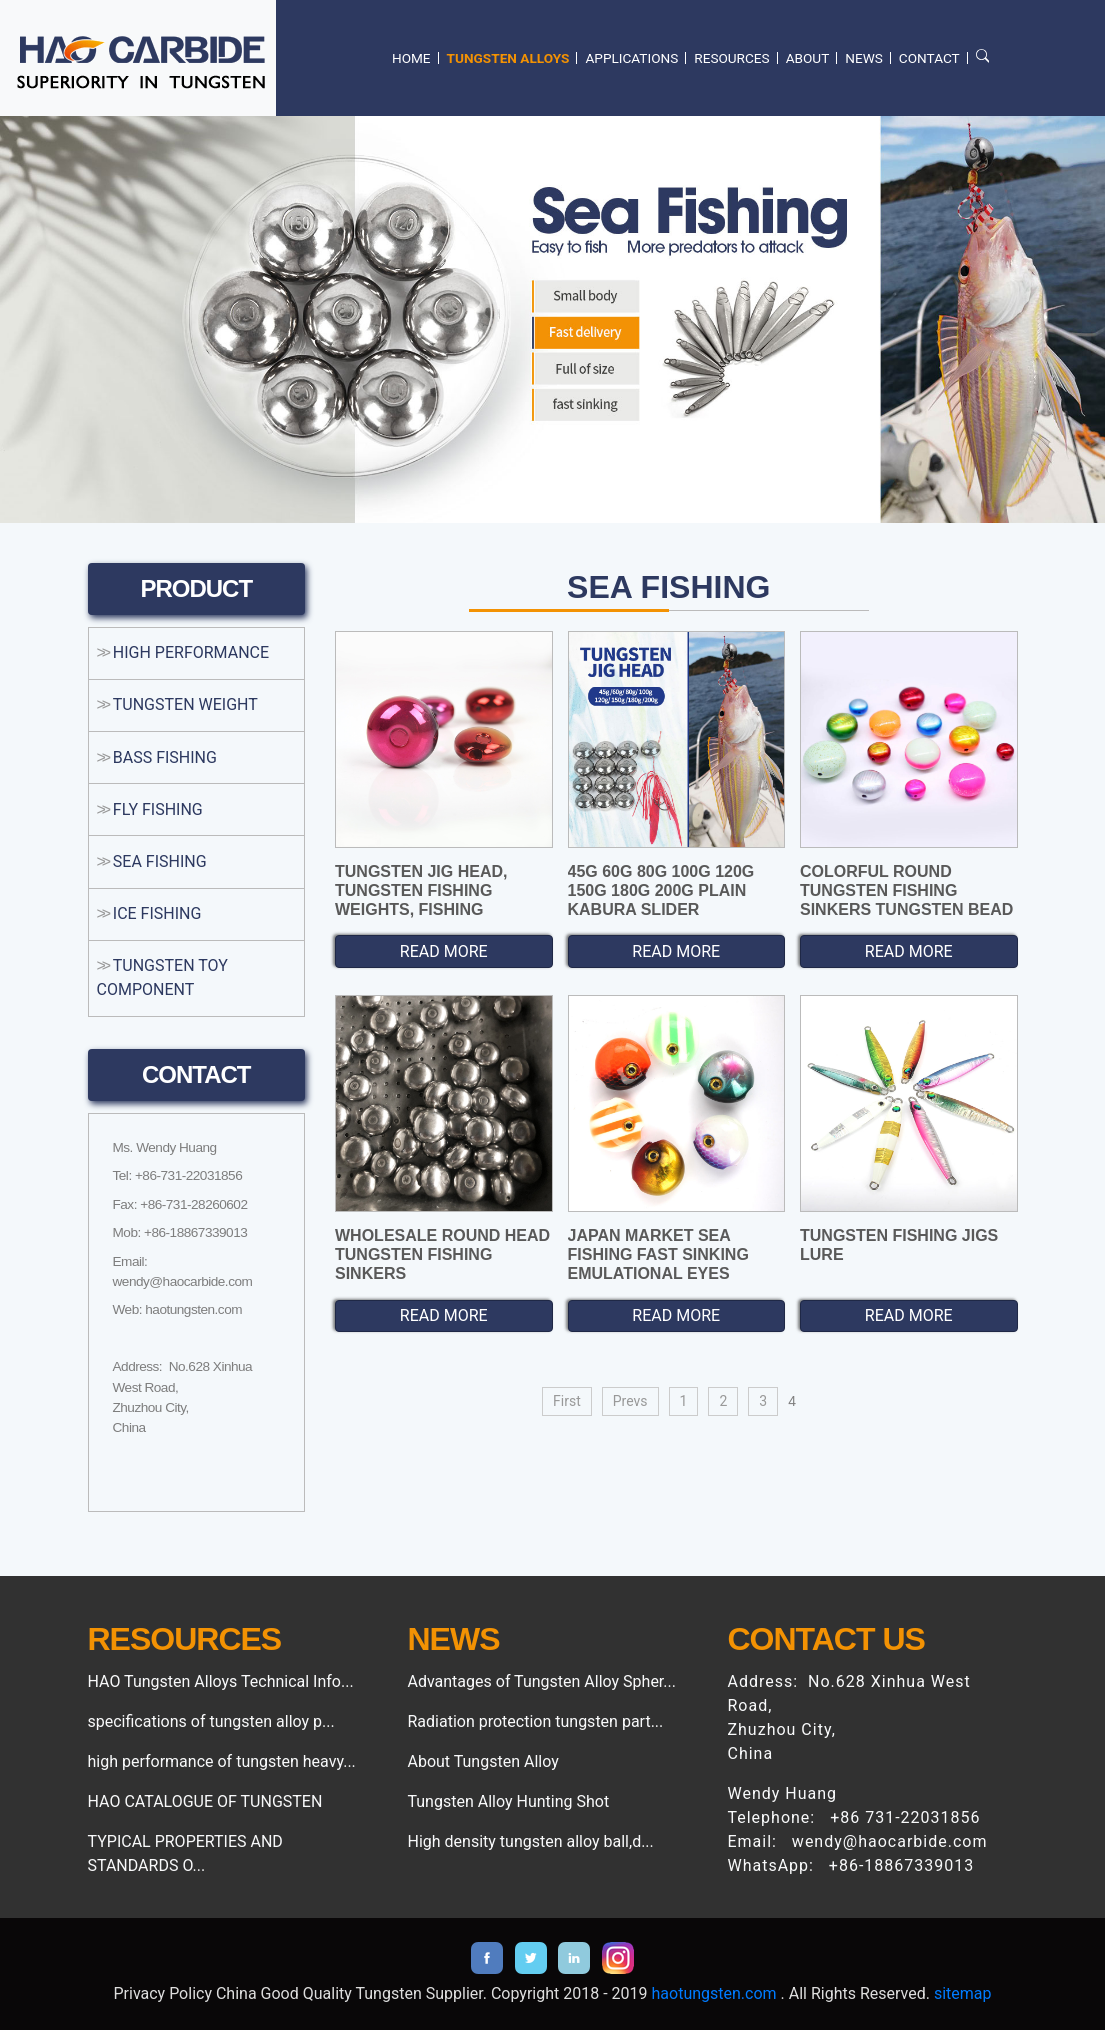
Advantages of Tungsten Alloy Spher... (541, 1681)
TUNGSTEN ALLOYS (508, 58)
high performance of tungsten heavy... (222, 1761)
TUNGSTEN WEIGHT (185, 704)
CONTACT (929, 58)
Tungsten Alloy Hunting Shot (508, 1801)
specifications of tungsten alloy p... (211, 1721)
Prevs (630, 1401)
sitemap (963, 1993)
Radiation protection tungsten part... (535, 1721)
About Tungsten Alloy (482, 1761)
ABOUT (808, 58)
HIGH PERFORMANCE (191, 652)
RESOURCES (731, 58)
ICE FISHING (157, 913)
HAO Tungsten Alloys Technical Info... (221, 1681)
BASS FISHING (165, 757)
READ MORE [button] (444, 951)
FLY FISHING (158, 809)
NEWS (864, 58)
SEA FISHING (160, 861)
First (567, 1401)
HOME (411, 58)
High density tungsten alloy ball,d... (530, 1841)
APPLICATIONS (631, 58)
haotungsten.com (714, 1993)
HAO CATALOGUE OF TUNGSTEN (205, 1801)
